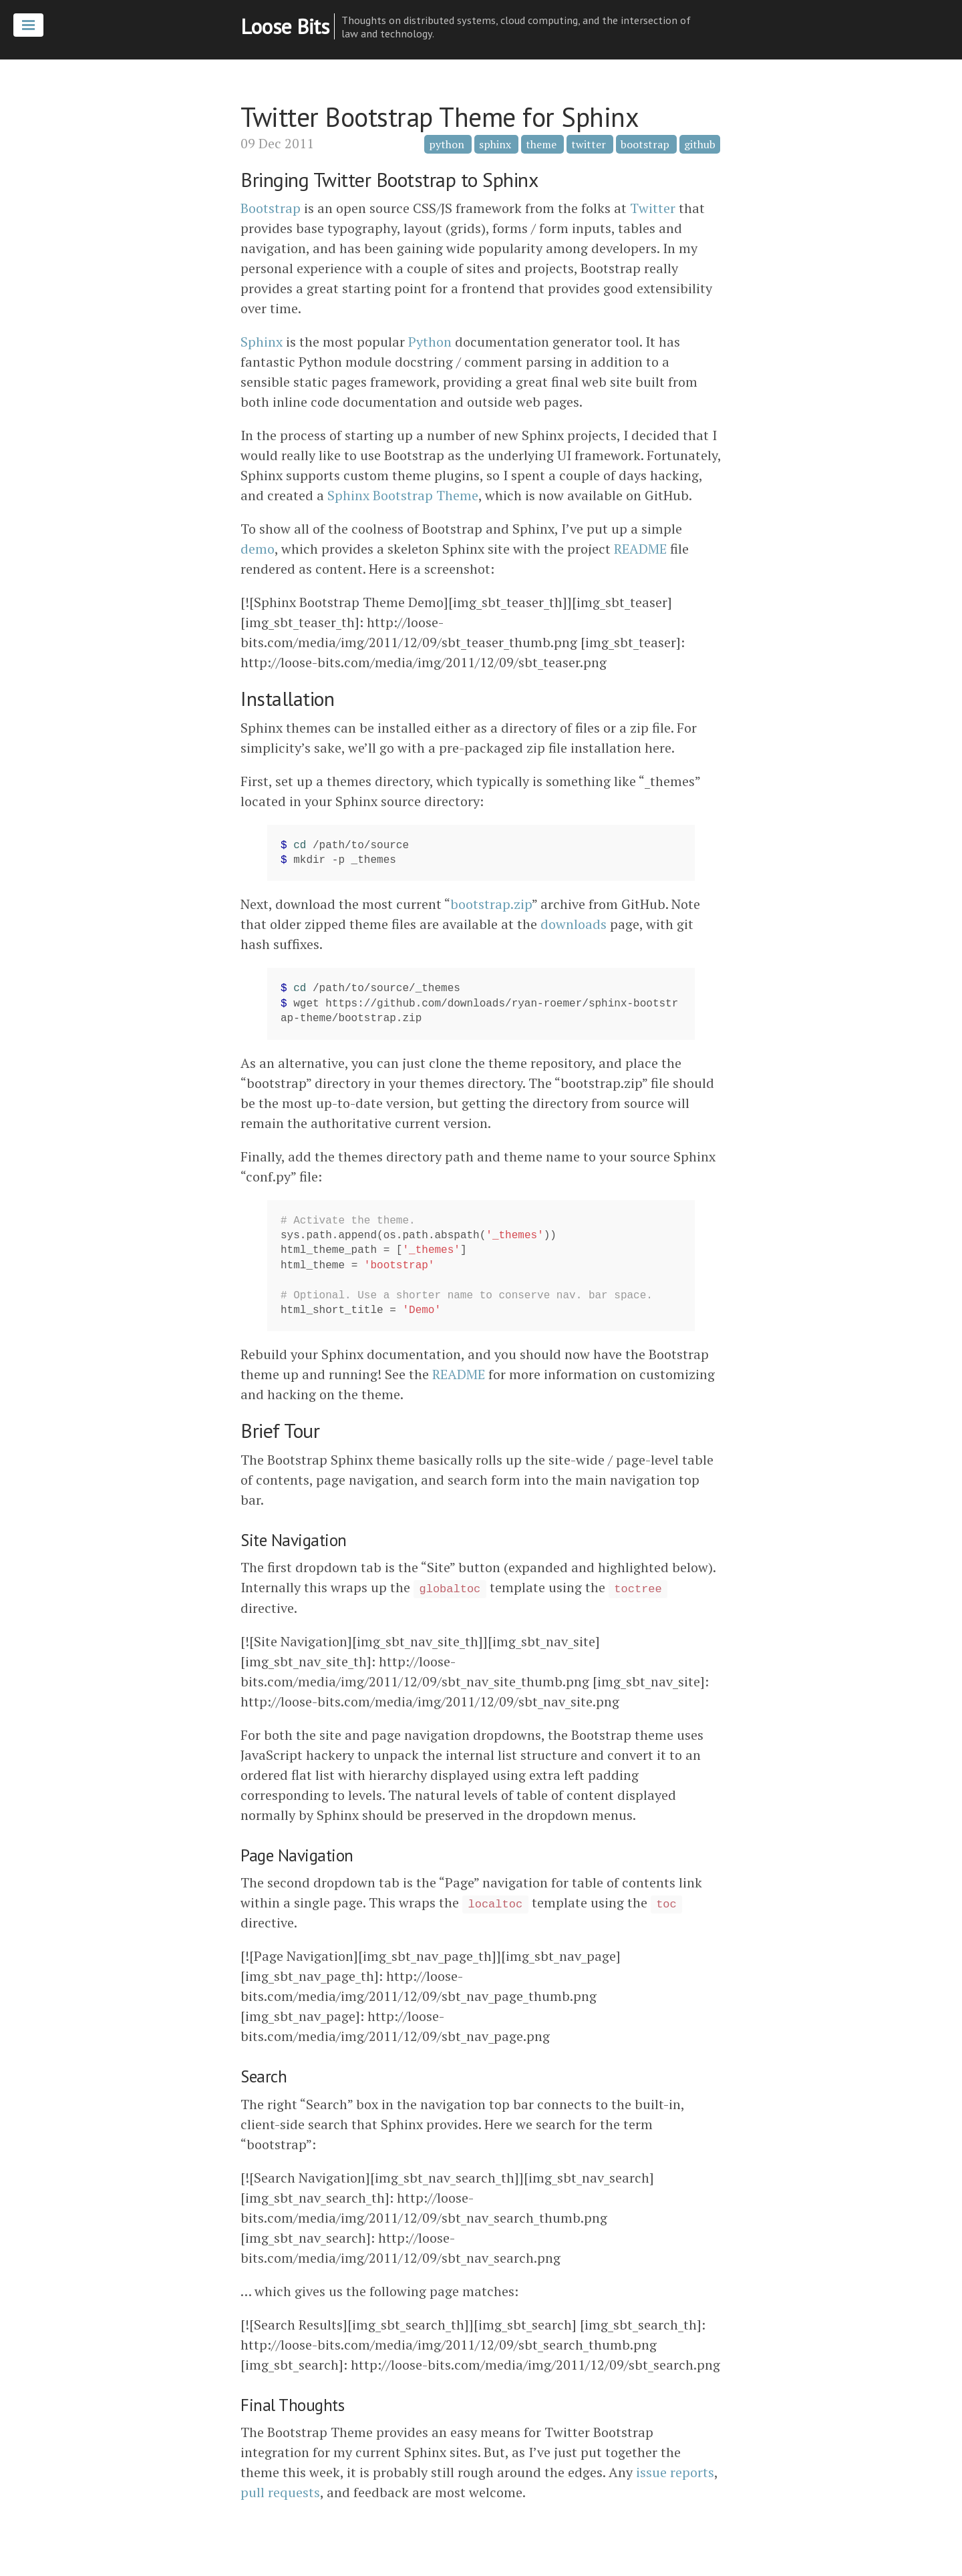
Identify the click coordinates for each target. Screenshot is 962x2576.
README (640, 549)
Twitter (652, 208)
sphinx (495, 144)
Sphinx (261, 342)
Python (430, 342)
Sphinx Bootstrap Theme (402, 495)
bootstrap (645, 144)
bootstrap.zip (491, 904)
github (699, 144)
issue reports (675, 2472)
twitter (588, 144)
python (446, 144)
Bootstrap (270, 208)
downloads (573, 924)
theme (541, 144)
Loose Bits (284, 26)
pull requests (280, 2492)
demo (257, 549)
